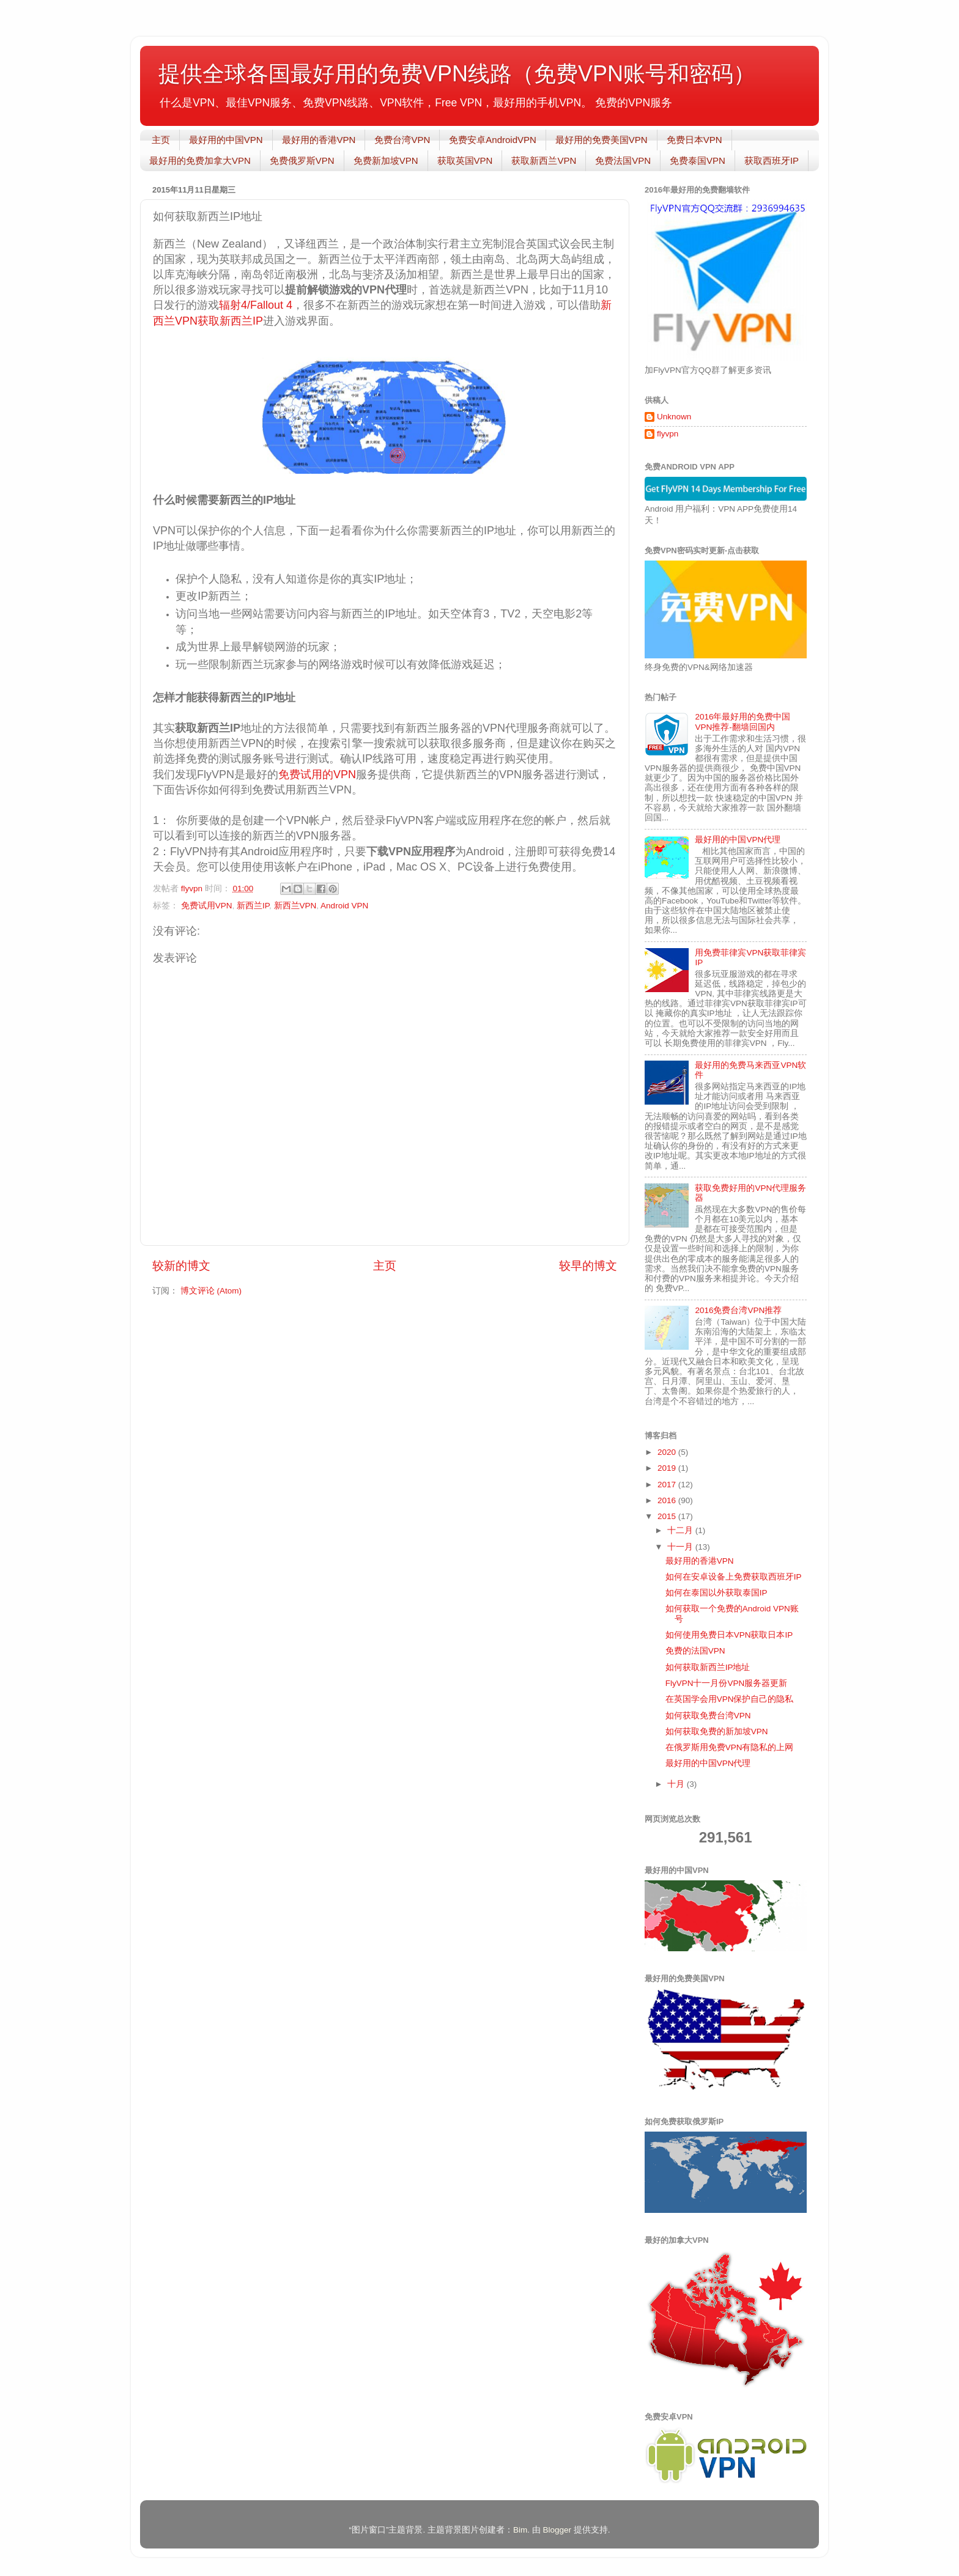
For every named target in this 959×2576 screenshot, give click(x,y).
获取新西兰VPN (543, 160)
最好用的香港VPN (319, 139)
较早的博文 (588, 1265)
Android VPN (344, 905)
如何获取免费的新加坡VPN (716, 1731)
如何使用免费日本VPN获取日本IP (729, 1634)
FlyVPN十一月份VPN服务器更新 (726, 1683)
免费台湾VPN (402, 139)
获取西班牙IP (771, 160)
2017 (667, 1484)
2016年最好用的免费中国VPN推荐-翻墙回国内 (742, 721)
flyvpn (667, 433)
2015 (667, 1516)
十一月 (681, 1546)
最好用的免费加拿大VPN (200, 160)
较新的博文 (181, 1265)
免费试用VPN (206, 905)
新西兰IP (253, 905)
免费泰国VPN (697, 160)
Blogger (556, 2529)
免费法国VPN (623, 160)
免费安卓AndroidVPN (492, 139)
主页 (161, 139)
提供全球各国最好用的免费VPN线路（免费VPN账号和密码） (456, 73)
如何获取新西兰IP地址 (707, 1667)
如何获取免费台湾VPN (708, 1715)
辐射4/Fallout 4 (255, 305)
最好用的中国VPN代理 (737, 839)
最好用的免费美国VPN (601, 139)
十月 (677, 1784)
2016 (667, 1500)
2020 (667, 1452)
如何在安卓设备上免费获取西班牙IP (733, 1576)
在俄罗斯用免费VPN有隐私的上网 (729, 1747)
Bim (520, 2529)
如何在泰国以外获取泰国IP (716, 1592)
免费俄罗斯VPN (302, 160)
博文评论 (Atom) (211, 1290)
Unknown (674, 416)
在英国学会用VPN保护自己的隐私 (729, 1699)
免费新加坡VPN (386, 160)
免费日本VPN (694, 139)
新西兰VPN (295, 905)
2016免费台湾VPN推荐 (738, 1310)
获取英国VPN (465, 160)
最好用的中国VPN (226, 139)
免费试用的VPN (317, 774)
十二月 (681, 1530)
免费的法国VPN (695, 1650)
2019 (667, 1468)
